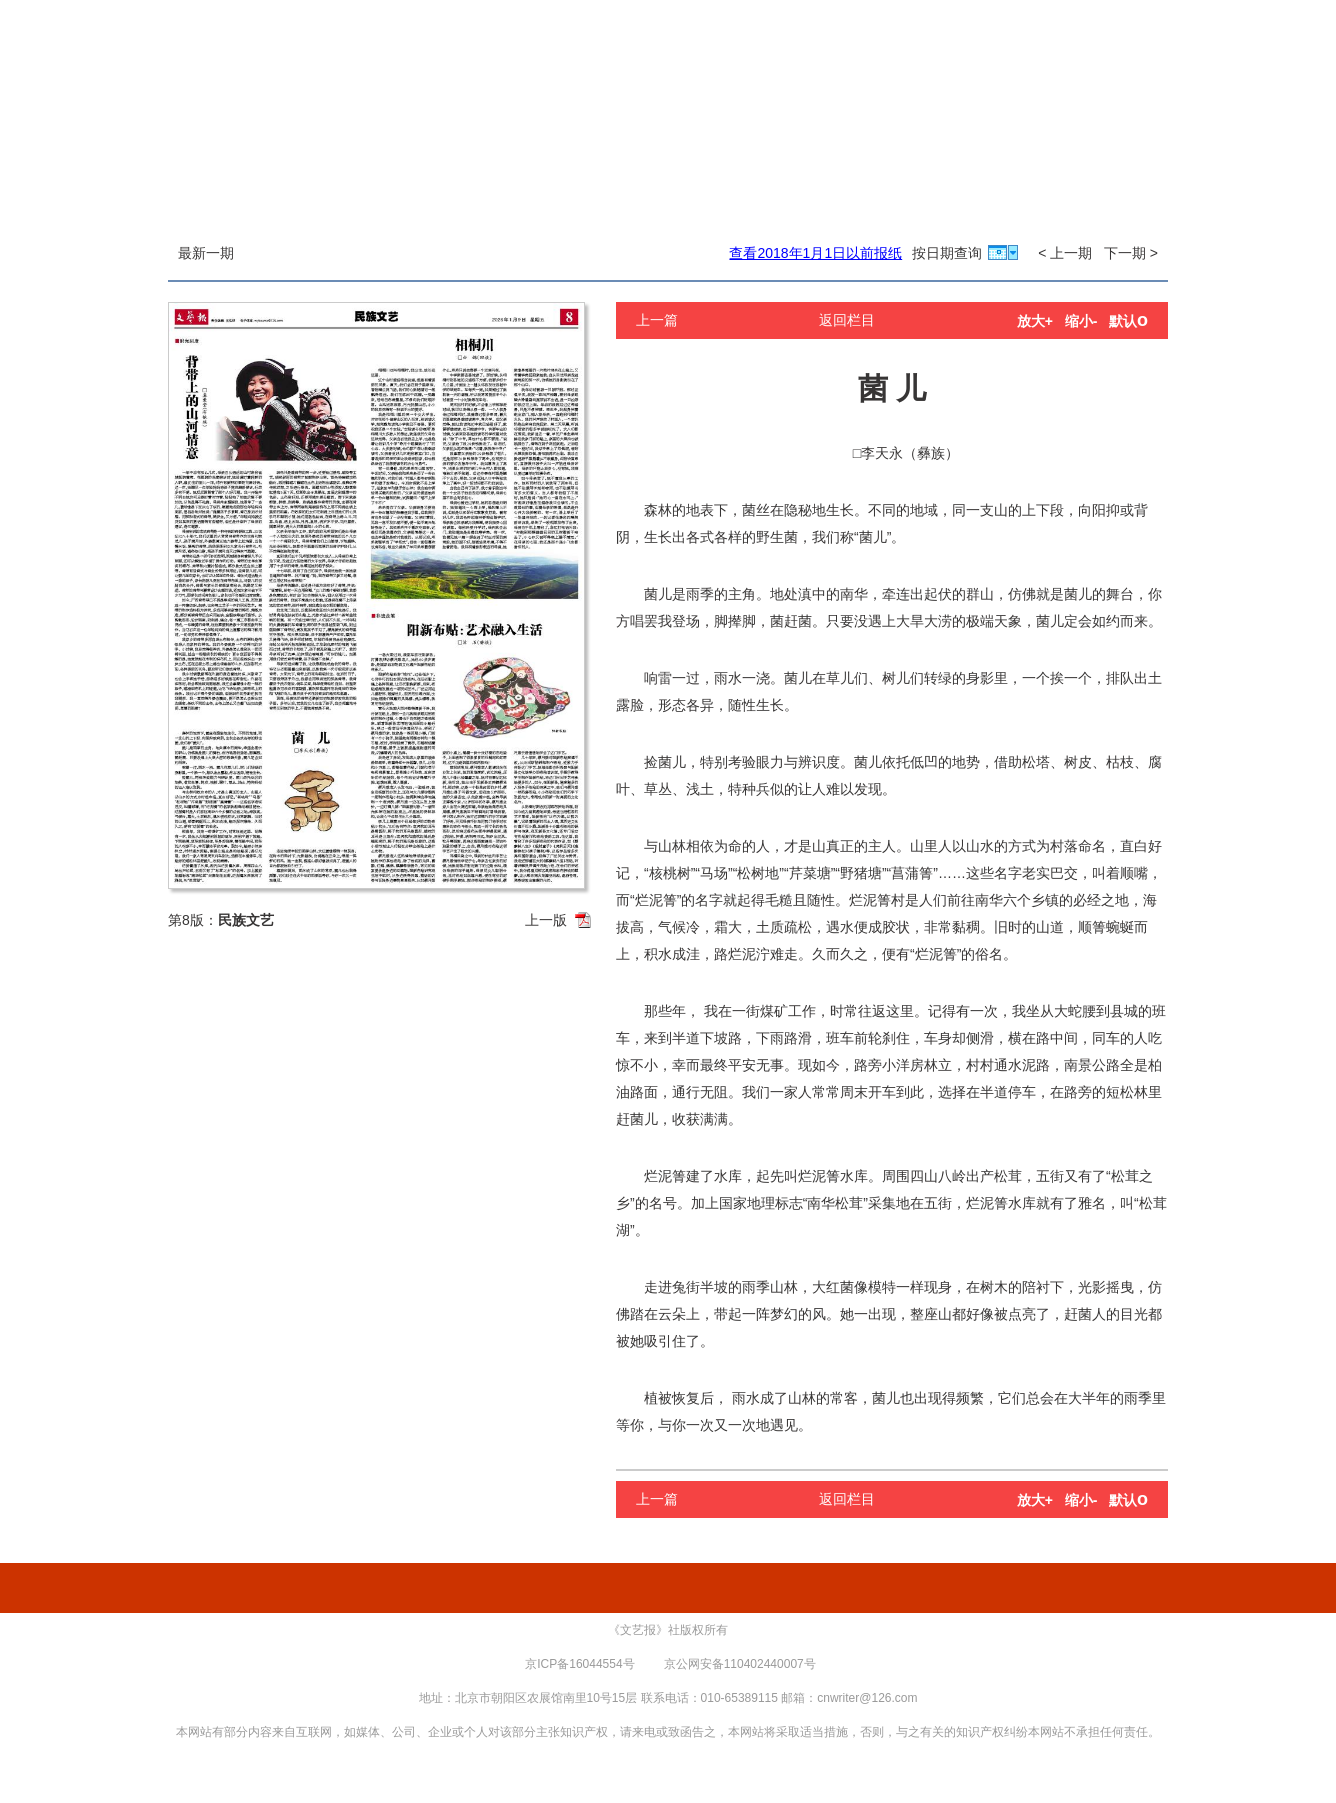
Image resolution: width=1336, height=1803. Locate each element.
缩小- (1081, 321)
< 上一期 (1065, 253)
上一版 (546, 920)
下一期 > (1131, 253)
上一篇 (657, 320)
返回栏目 (847, 320)
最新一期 (206, 253)
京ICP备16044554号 (579, 1664)
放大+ (1035, 321)
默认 (1128, 321)
